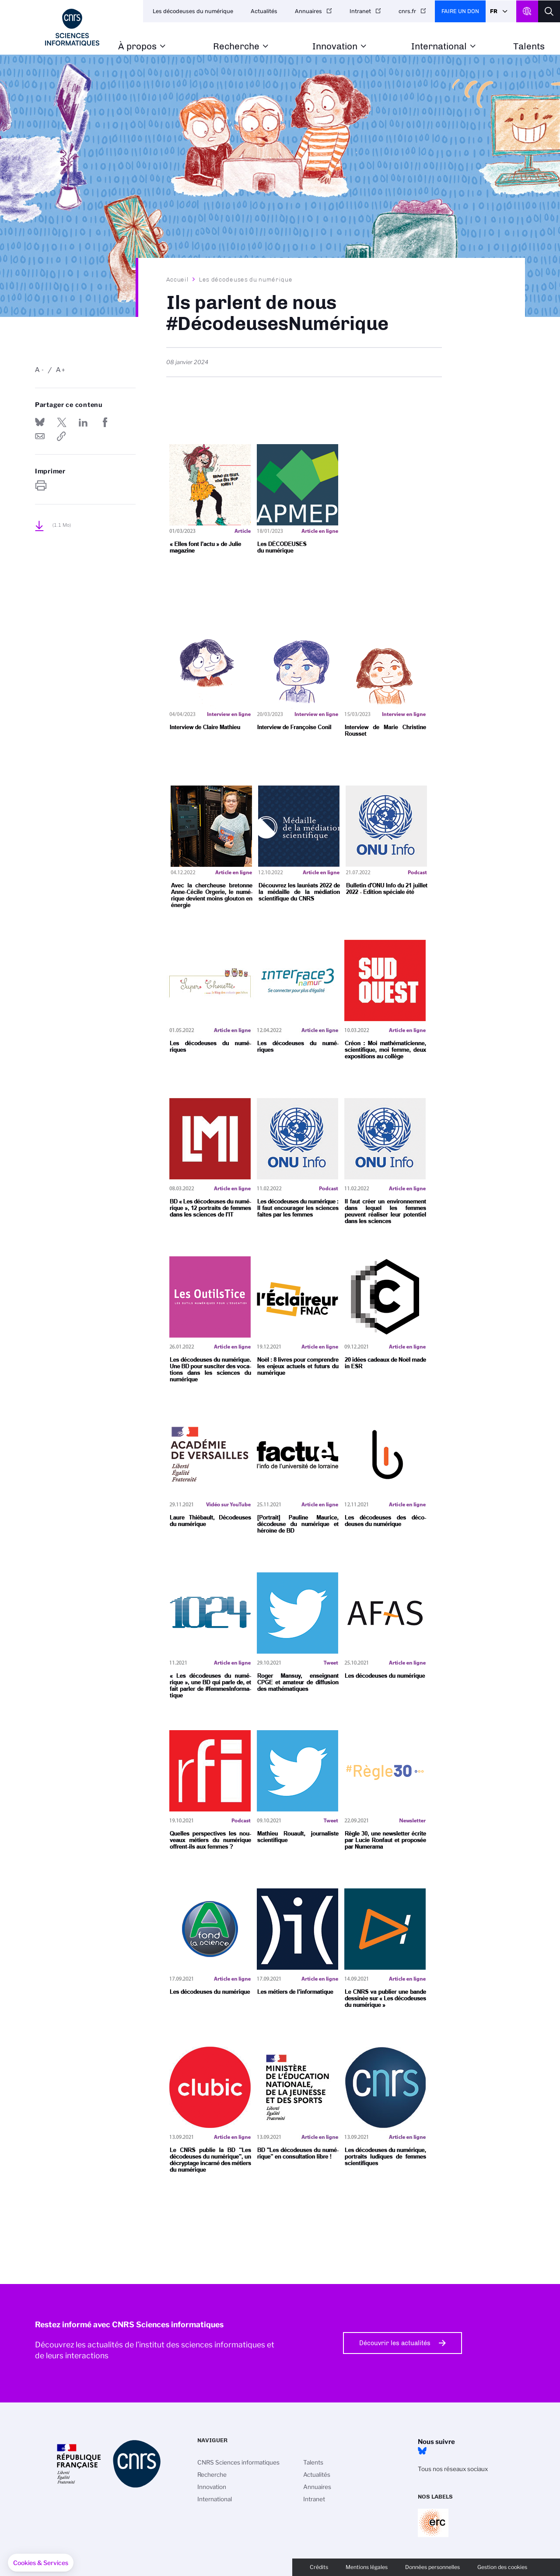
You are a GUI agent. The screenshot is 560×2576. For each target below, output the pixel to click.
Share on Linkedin (83, 422)
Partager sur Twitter (61, 422)
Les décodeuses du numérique (193, 11)
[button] (41, 2563)
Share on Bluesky (40, 422)
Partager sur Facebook (105, 422)
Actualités (264, 11)
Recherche (236, 46)
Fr (493, 11)
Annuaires (308, 11)
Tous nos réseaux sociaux (453, 2468)
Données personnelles (432, 2567)
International (439, 46)
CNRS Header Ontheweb (527, 11)
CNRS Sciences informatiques (238, 2462)
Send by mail (40, 436)
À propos (137, 46)
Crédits (319, 2567)
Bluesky (422, 2451)
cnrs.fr (407, 11)
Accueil (177, 279)
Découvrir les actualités (394, 2343)
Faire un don (460, 11)
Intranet (360, 11)
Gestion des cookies (502, 2567)
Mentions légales (367, 2567)
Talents (529, 46)
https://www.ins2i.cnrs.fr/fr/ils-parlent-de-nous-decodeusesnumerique (61, 436)
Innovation (334, 46)
